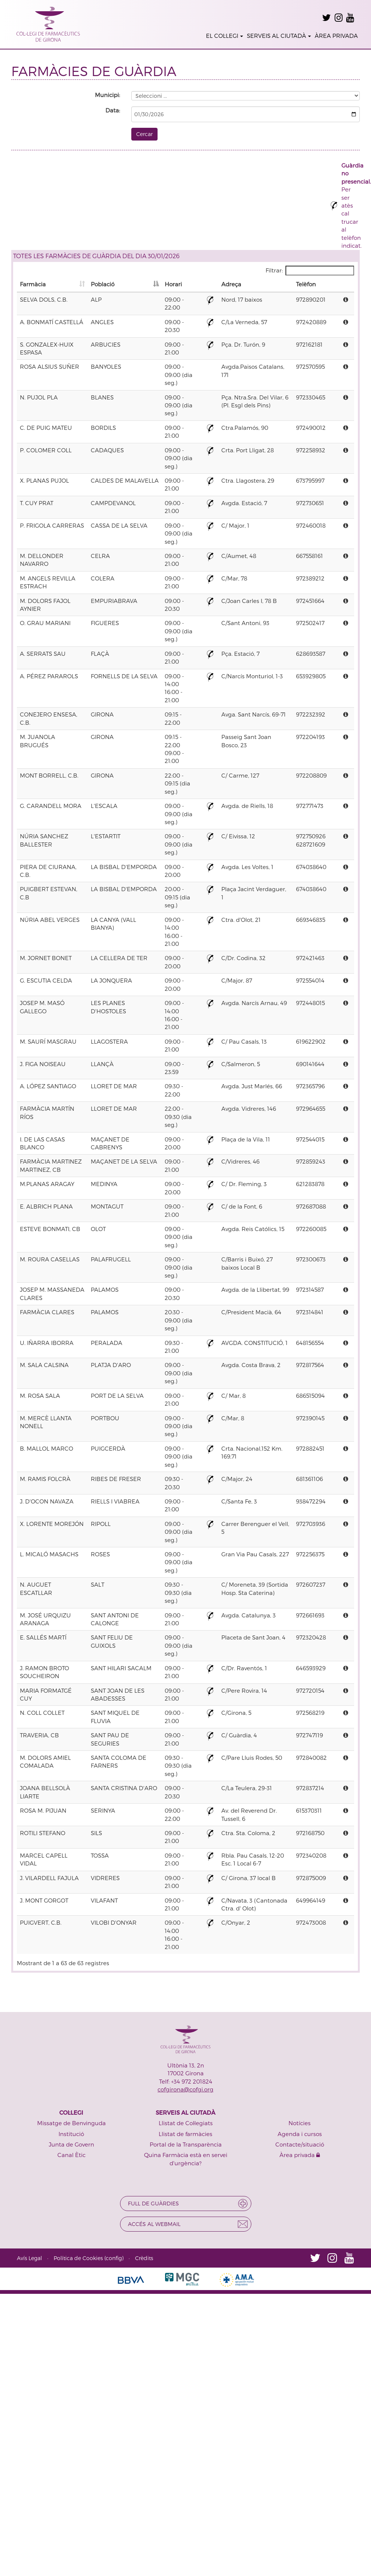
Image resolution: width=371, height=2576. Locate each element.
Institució (71, 2133)
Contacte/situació (299, 2144)
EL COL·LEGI (224, 35)
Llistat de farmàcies (185, 2133)
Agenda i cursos (300, 2133)
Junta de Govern (71, 2144)
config (114, 2258)
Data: (112, 110)
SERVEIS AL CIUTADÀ (279, 35)
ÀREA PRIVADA (336, 35)
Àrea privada (299, 2154)
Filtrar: (310, 270)
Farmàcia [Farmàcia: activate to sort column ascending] (33, 284)
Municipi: (107, 94)
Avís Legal (29, 2258)
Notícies (299, 2123)
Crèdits (144, 2258)
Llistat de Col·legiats (186, 2123)
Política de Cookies (78, 2258)
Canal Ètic (71, 2154)
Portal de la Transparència (186, 2144)
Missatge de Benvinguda (71, 2123)
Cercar (144, 134)
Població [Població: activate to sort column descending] (102, 284)
